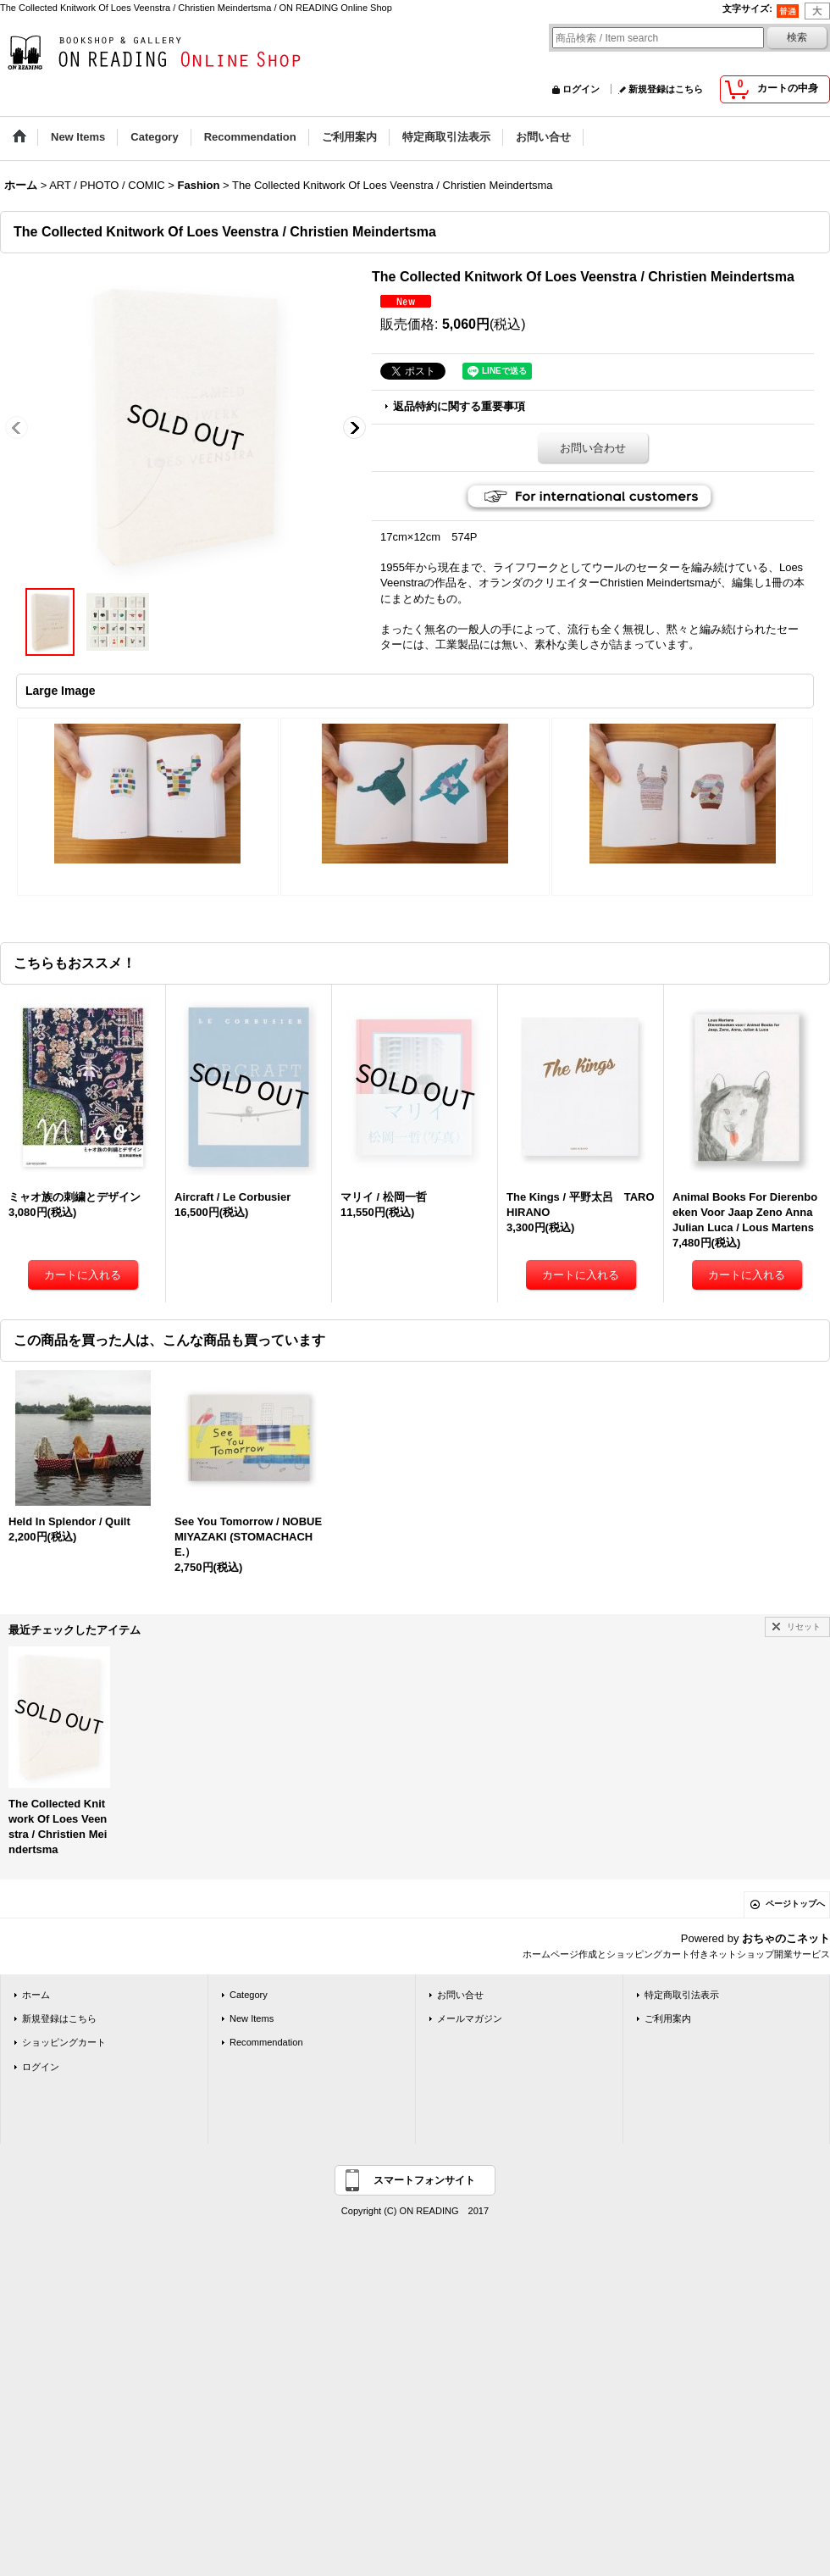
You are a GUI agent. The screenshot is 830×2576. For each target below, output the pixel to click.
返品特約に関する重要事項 (459, 406)
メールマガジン (469, 2018)
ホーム (36, 1995)
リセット (804, 1626)
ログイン (581, 89)
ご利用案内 (668, 2018)
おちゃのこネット (786, 1938)
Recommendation (266, 2042)
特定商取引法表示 (682, 1995)
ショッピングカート (64, 2042)
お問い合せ (460, 1995)
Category (249, 1995)
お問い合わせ (593, 447)
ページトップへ (795, 1903)
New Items (252, 2018)
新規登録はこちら (665, 89)
